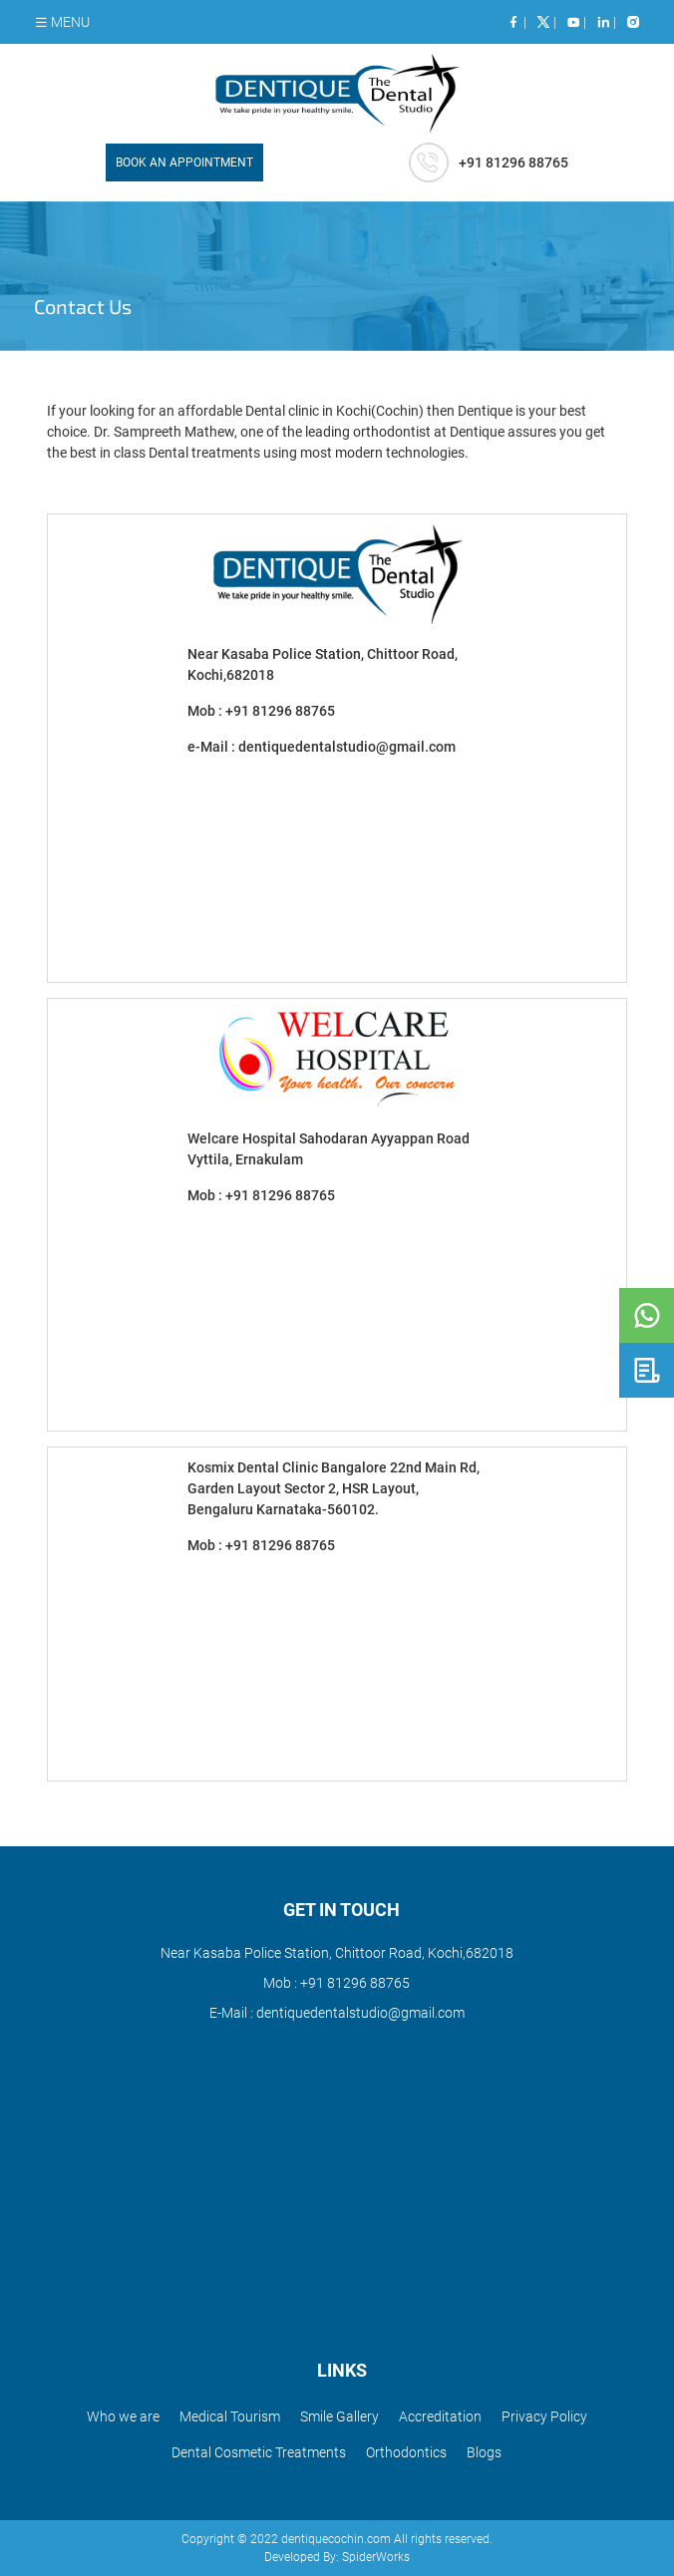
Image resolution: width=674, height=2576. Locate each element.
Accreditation (440, 2416)
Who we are (123, 2416)
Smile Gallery (339, 2416)
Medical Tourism (229, 2416)
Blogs (484, 2452)
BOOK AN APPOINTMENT (184, 162)
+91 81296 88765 (280, 711)
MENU (62, 22)
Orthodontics (406, 2452)
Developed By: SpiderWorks (337, 2557)
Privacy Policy (544, 2416)
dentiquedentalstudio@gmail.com (347, 747)
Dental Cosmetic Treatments (258, 2452)
